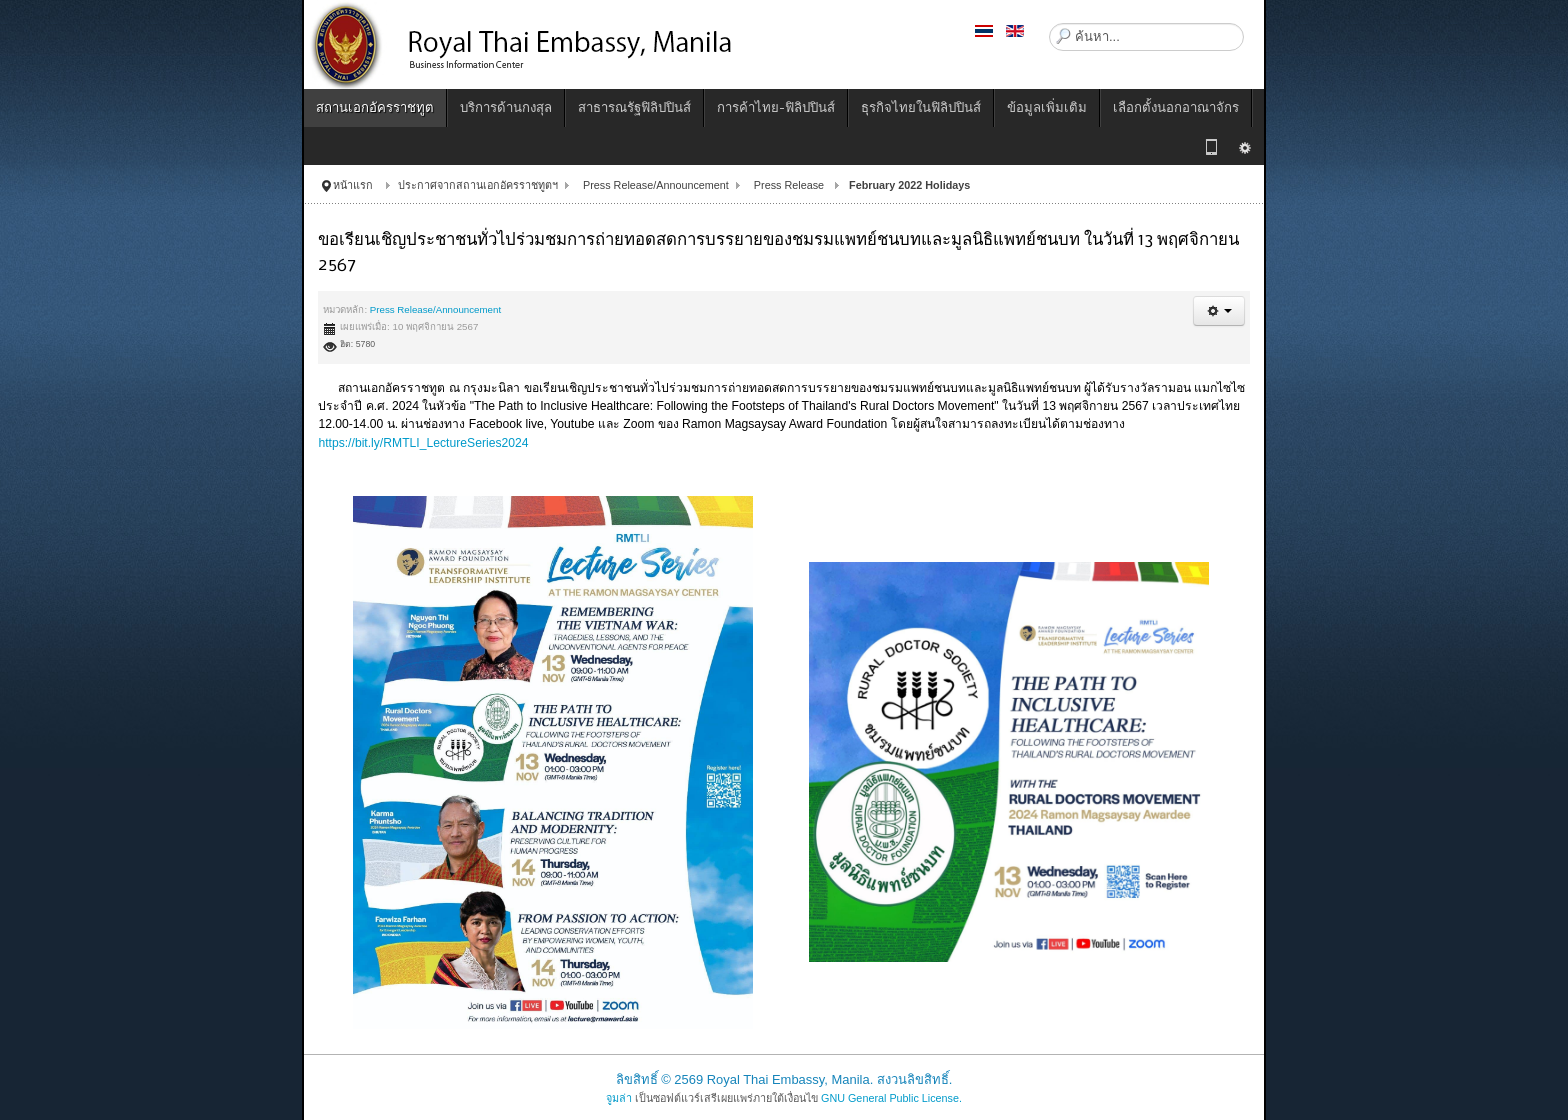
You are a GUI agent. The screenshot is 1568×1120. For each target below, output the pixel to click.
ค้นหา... (1049, 23)
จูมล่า (619, 1098)
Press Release (789, 185)
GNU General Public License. (891, 1098)
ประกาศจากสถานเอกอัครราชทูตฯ (478, 185)
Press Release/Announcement (656, 185)
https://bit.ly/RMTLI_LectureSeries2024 (423, 443)
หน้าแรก (353, 185)
